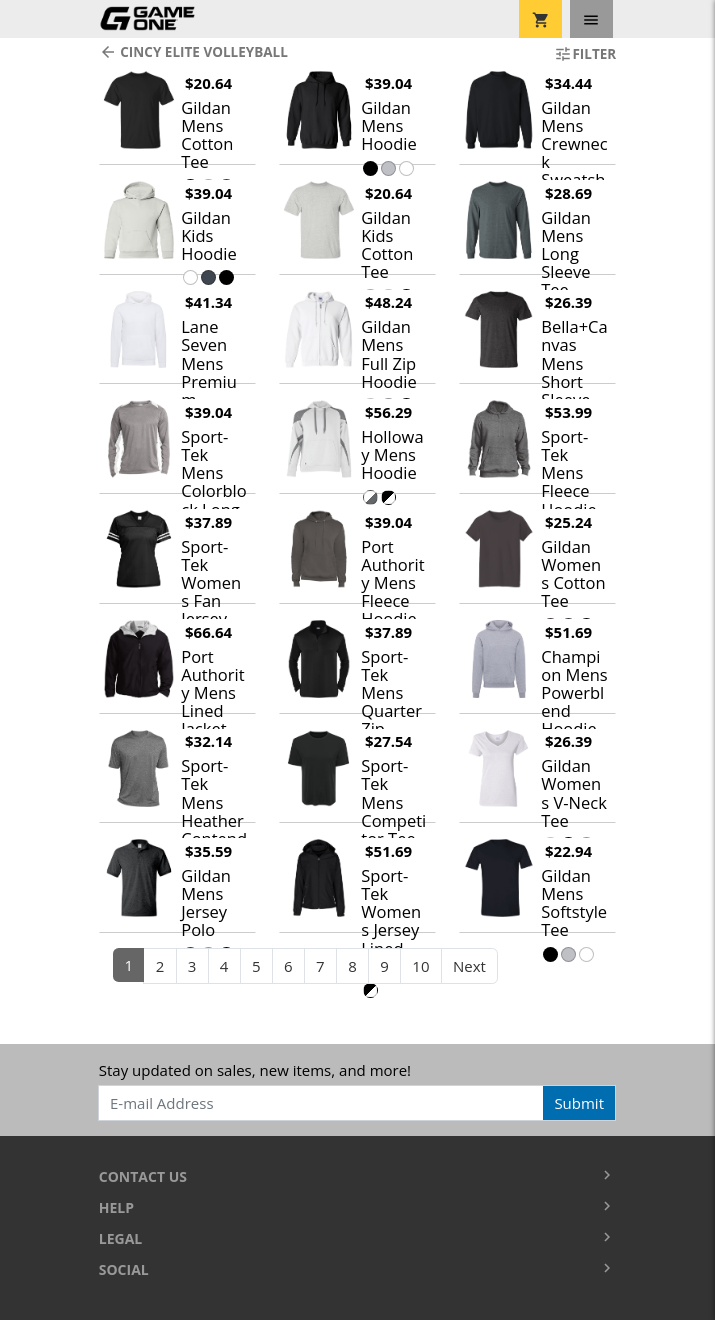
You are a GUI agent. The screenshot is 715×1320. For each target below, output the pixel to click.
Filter (585, 54)
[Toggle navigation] (591, 19)
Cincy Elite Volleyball (193, 52)
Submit (579, 1103)
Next (469, 966)
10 (420, 966)
